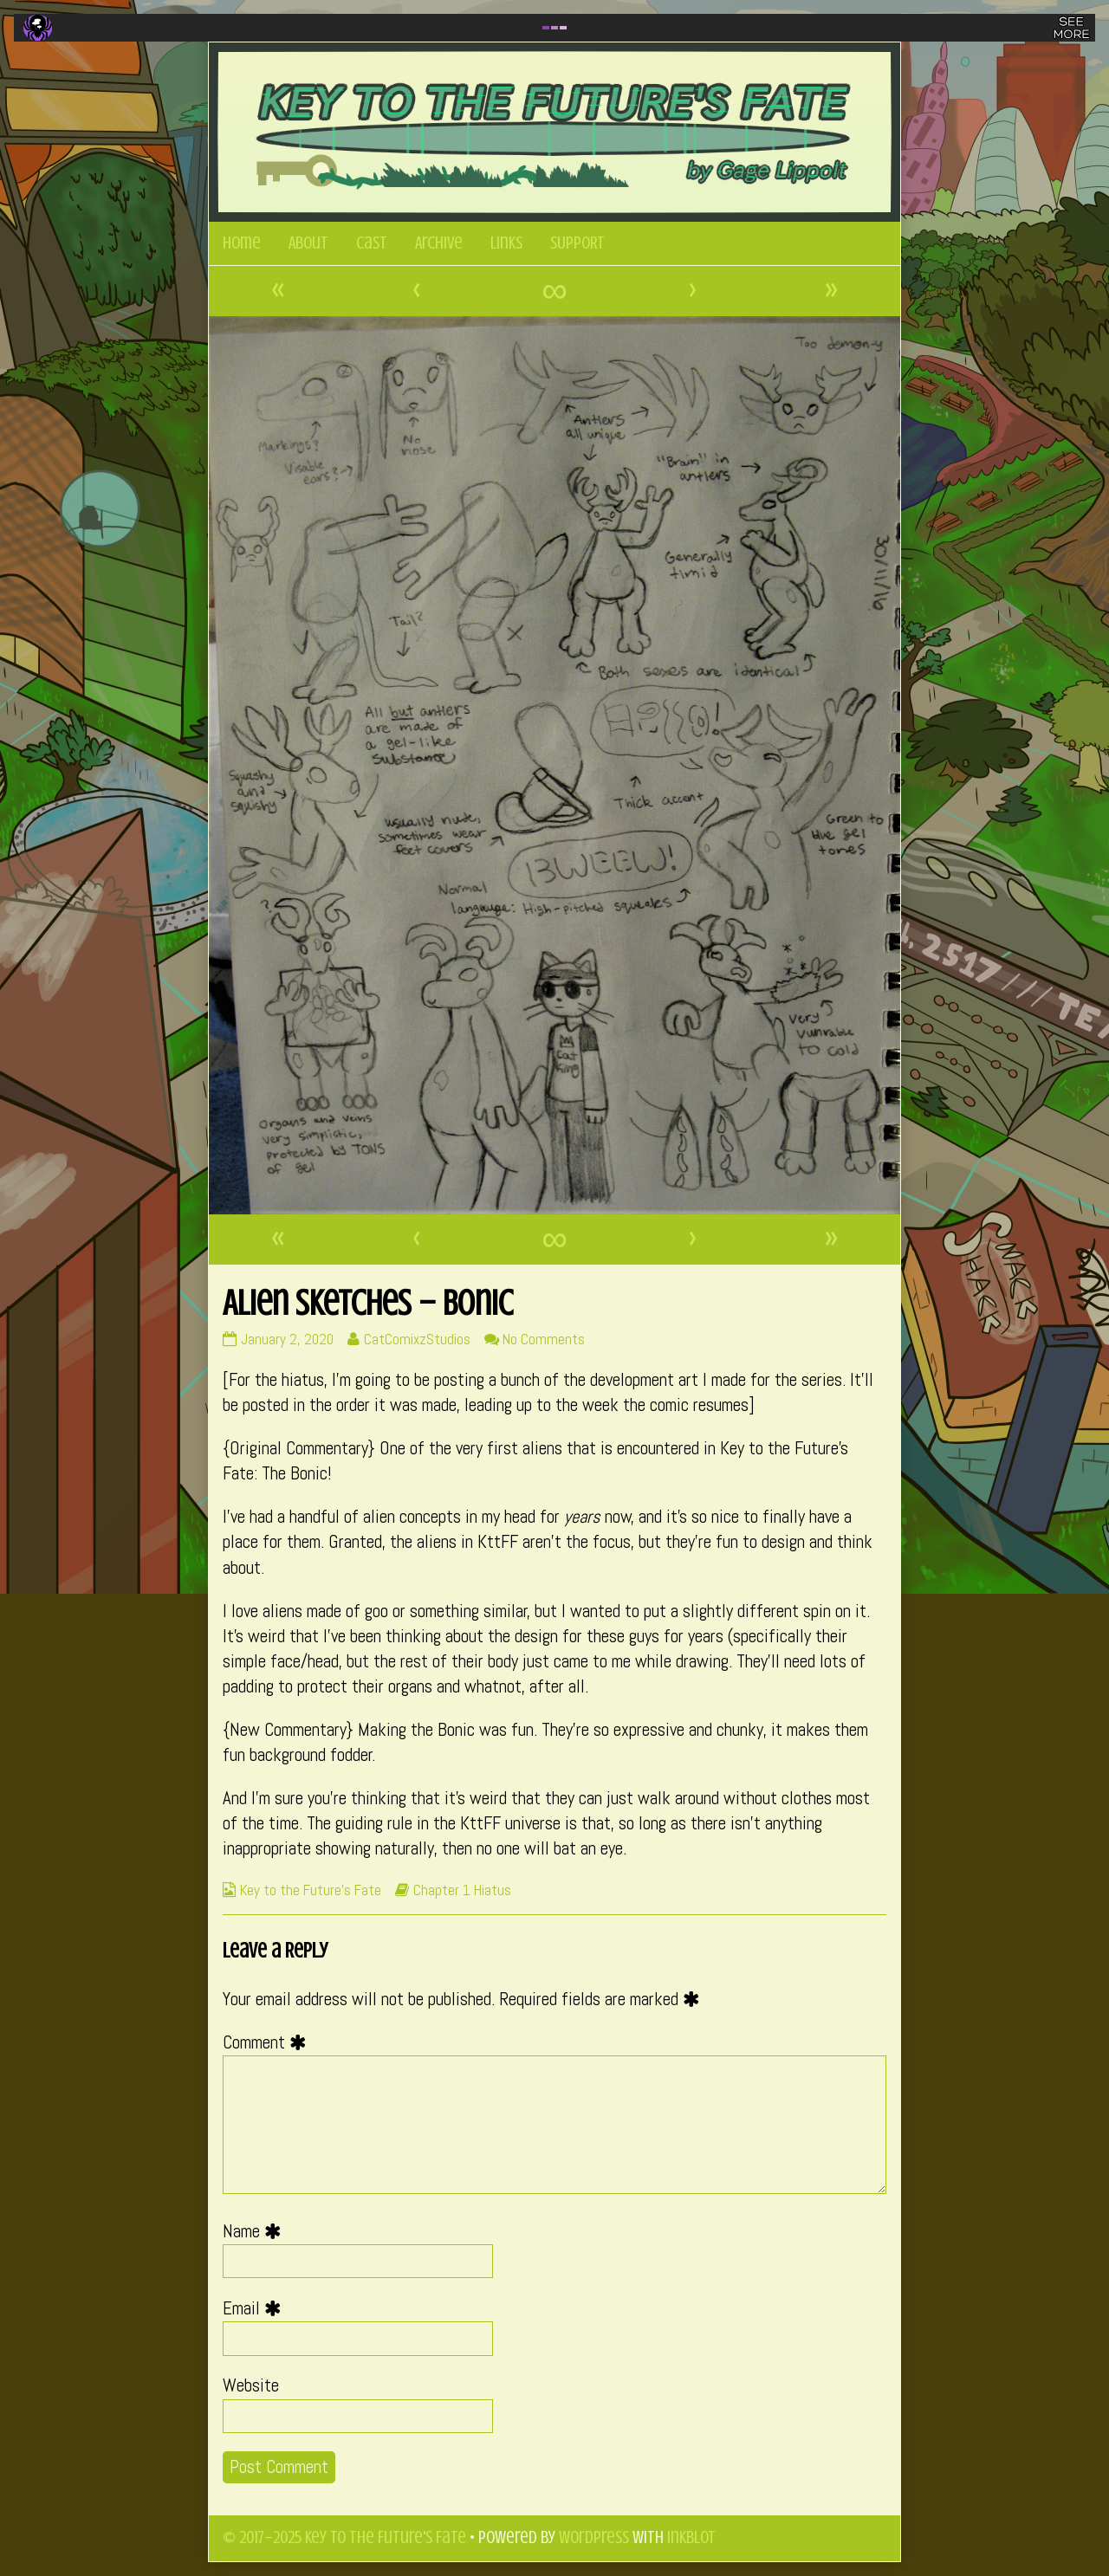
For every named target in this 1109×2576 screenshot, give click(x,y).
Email (256, 2308)
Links (506, 243)
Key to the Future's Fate (310, 1890)
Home (242, 243)
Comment (269, 2042)
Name (256, 2231)
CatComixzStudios (416, 1339)
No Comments (544, 1339)
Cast (371, 243)
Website (251, 2385)
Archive (439, 243)
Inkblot (691, 2537)
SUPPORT (577, 243)
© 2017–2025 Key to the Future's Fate (344, 2537)
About (308, 243)
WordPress (594, 2537)
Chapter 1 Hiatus (462, 1890)
